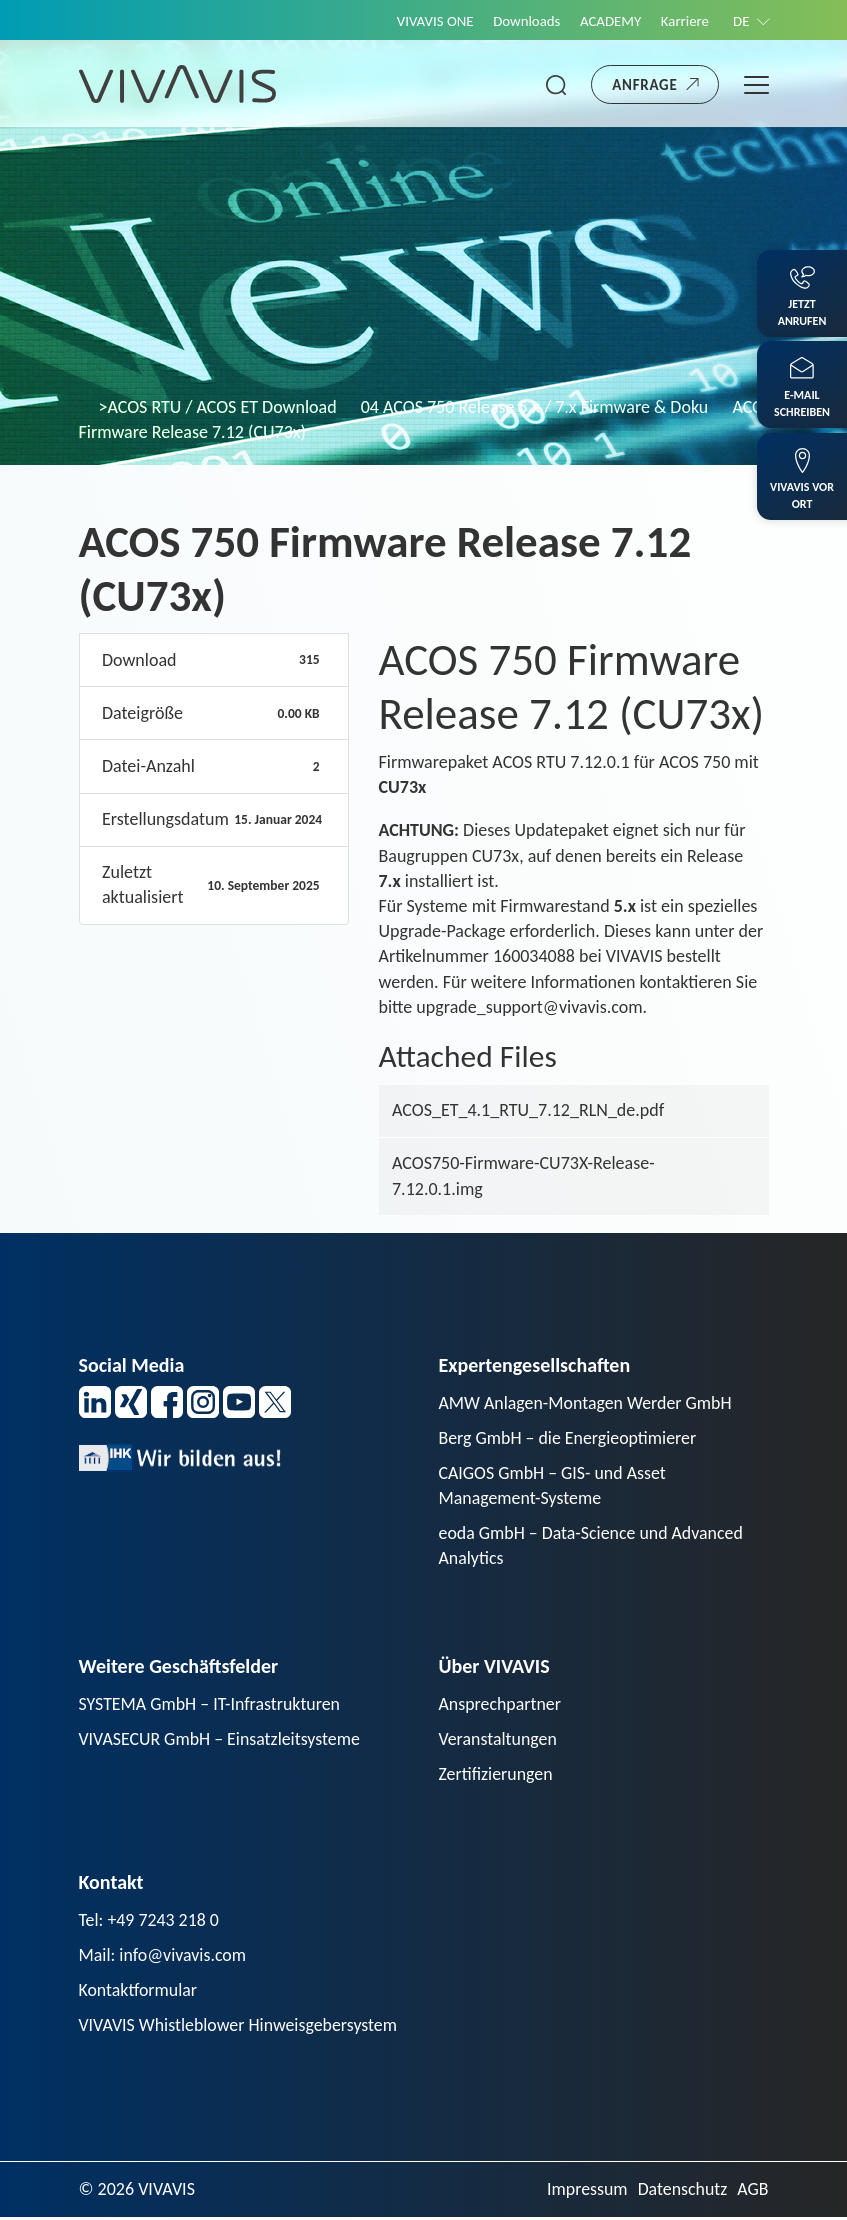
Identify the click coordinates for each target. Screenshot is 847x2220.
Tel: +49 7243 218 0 (150, 1922)
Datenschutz (682, 2192)
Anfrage (644, 85)
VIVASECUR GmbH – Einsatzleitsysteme (221, 1741)
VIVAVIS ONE (431, 21)
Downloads (523, 21)
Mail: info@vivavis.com (163, 1957)
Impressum (585, 2192)
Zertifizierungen (496, 1776)
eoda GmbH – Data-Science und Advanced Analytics (592, 1546)
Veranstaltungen (498, 1741)
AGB (752, 2192)
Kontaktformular (139, 1992)
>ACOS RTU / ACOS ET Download (218, 407)
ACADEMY (608, 21)
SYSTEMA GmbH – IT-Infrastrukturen (211, 1705)
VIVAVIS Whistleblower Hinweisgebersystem (239, 2027)
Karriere (683, 21)
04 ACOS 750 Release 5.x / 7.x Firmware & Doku (535, 407)
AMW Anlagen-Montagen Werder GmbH (587, 1403)
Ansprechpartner (501, 1705)
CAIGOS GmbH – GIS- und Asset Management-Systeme (553, 1486)
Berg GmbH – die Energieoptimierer (569, 1438)
